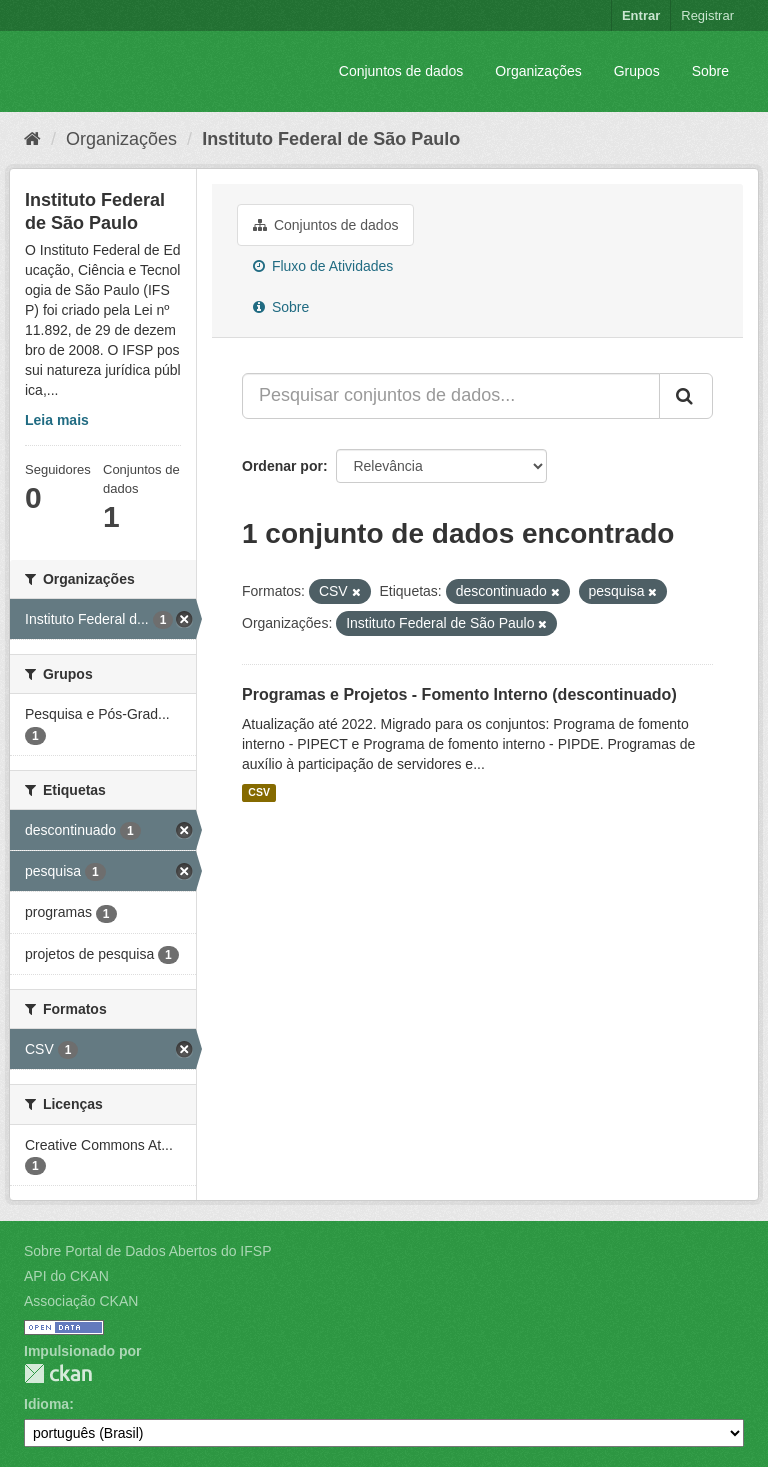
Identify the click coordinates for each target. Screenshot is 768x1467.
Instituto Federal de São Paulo (331, 139)
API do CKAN (66, 1276)
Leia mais (57, 420)
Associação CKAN (81, 1301)
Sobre (710, 71)
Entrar (641, 15)
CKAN (58, 1373)
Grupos (637, 71)
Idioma (46, 1404)
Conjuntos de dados (401, 71)
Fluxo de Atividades (323, 266)
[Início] (32, 139)
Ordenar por (282, 466)
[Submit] (686, 396)
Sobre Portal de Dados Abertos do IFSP (147, 1251)
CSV (259, 793)
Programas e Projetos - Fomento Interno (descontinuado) (459, 694)
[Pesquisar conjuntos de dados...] (451, 396)
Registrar (707, 15)
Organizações (538, 71)
